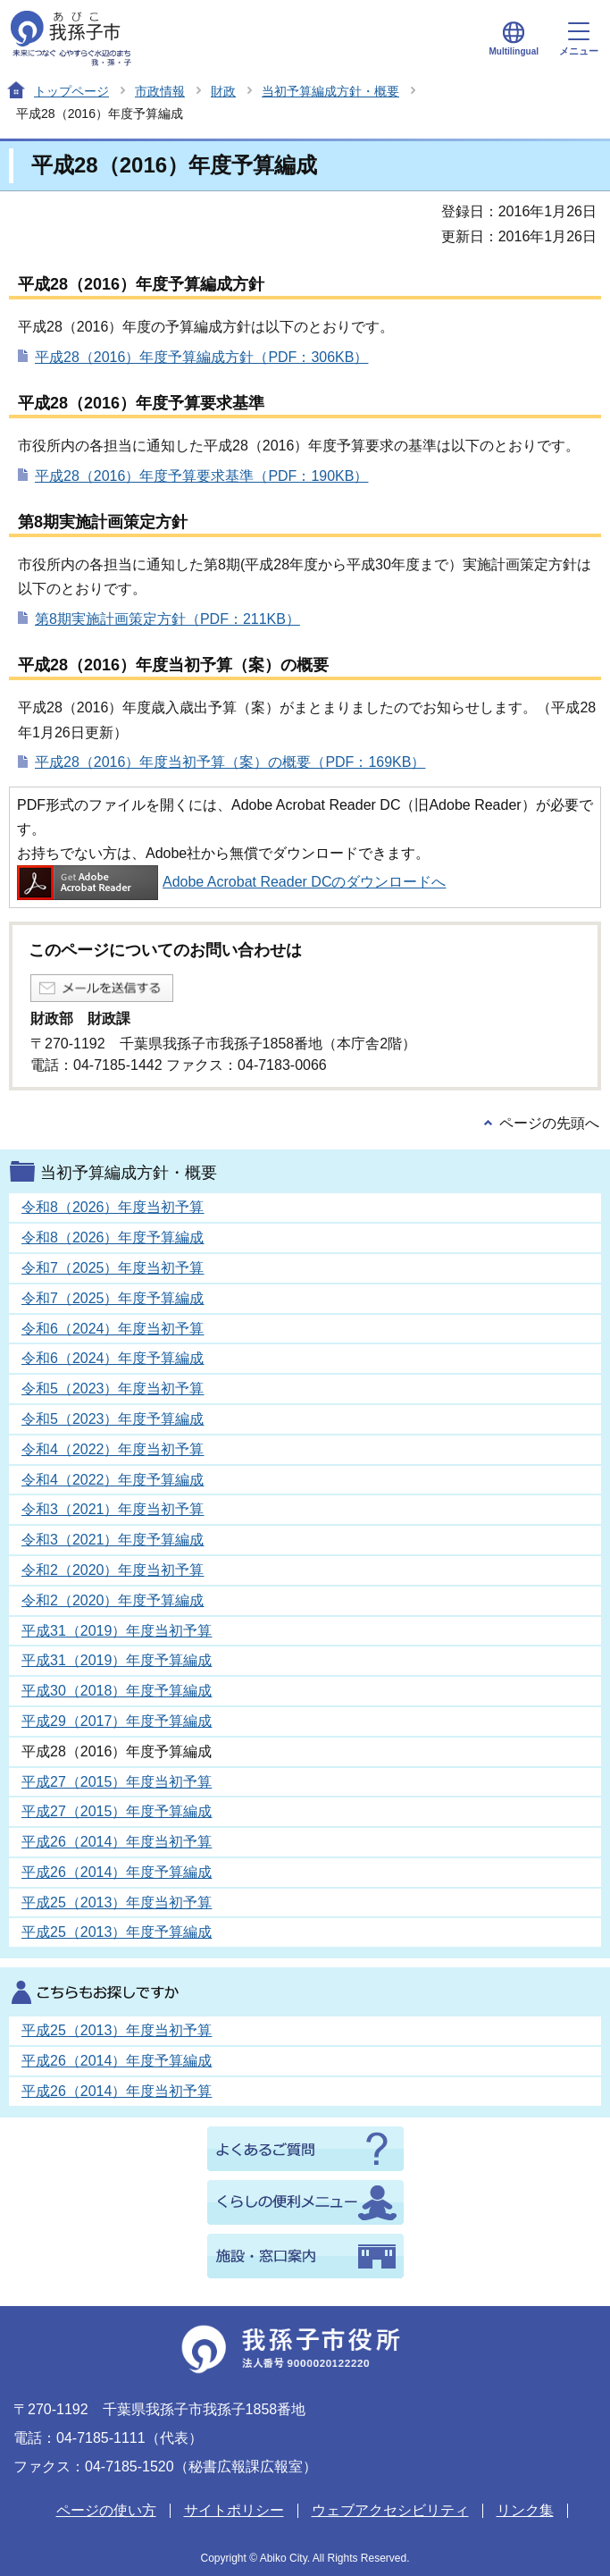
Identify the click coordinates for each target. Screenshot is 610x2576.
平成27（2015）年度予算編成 (116, 1811)
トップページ (71, 91)
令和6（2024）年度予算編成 (113, 1358)
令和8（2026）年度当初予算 (113, 1207)
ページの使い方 (106, 2510)
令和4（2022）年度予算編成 (113, 1479)
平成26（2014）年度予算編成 (116, 1872)
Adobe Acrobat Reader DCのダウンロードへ (231, 881)
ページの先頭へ (549, 1123)
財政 (223, 91)
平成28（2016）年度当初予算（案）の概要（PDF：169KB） (230, 762)
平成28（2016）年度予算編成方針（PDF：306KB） (201, 357)
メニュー (578, 39)
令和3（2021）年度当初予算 (113, 1509)
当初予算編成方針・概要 (330, 91)
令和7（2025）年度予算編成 (113, 1298)
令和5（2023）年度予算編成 (113, 1419)
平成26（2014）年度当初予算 (116, 1841)
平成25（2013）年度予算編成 (116, 1932)
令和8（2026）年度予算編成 (113, 1237)
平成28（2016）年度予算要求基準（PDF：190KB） (201, 476)
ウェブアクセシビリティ (390, 2510)
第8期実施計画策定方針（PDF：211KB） (167, 619)
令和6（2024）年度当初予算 (113, 1328)
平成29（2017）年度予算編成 (116, 1721)
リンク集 (525, 2510)
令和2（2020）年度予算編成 (113, 1600)
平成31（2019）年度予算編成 (116, 1660)
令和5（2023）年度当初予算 (113, 1388)
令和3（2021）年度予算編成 (113, 1539)
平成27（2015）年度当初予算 (116, 1781)
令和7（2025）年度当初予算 (113, 1267)
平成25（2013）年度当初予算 (116, 1902)
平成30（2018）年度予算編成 (116, 1690)
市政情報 (160, 91)
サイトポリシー (234, 2510)
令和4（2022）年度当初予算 (113, 1449)
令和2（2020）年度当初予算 (113, 1570)
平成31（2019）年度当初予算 (116, 1630)
